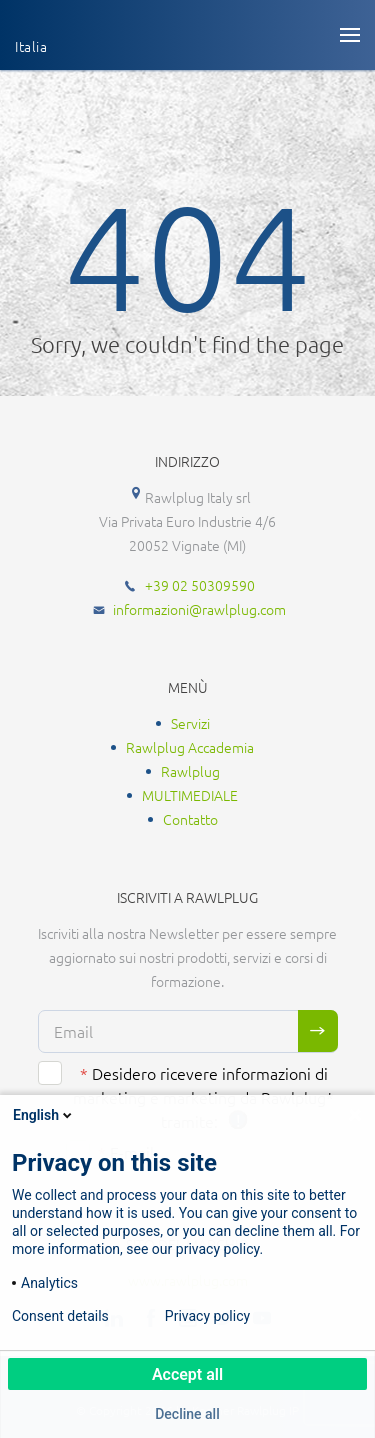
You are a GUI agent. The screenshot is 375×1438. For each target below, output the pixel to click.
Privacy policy (207, 1316)
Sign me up (318, 1031)
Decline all (187, 1414)
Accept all (187, 1374)
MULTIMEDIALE (190, 795)
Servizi (190, 723)
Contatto (190, 819)
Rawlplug (190, 771)
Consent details (60, 1316)
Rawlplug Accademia (190, 747)
